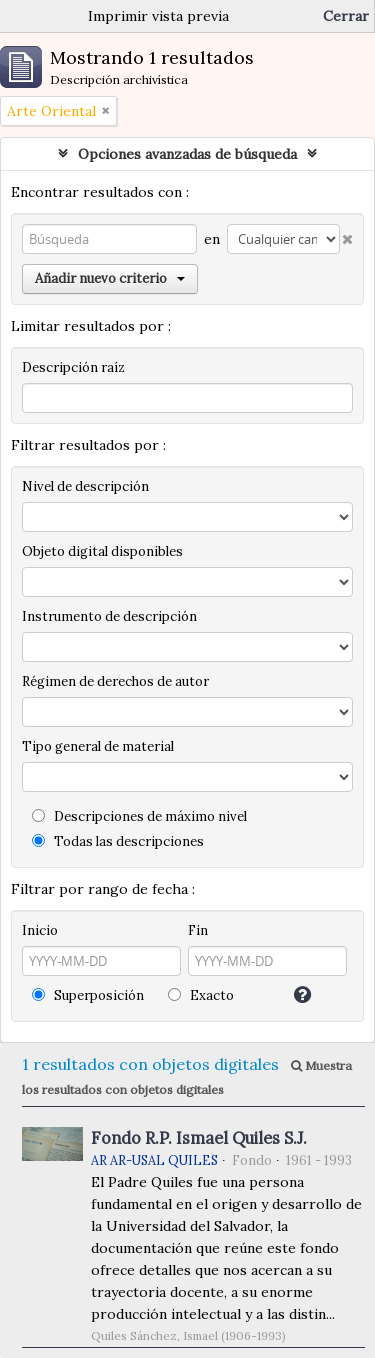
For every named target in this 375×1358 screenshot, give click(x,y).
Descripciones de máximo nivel (139, 816)
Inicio (40, 930)
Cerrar (346, 16)
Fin (198, 930)
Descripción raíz (73, 367)
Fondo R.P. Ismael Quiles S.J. (199, 1138)
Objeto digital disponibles (102, 551)
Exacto (201, 995)
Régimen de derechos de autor (115, 681)
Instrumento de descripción (109, 616)
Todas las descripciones (118, 841)
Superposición (88, 995)
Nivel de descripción (85, 486)
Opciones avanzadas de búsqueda (187, 154)
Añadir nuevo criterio (110, 278)
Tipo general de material (98, 746)
